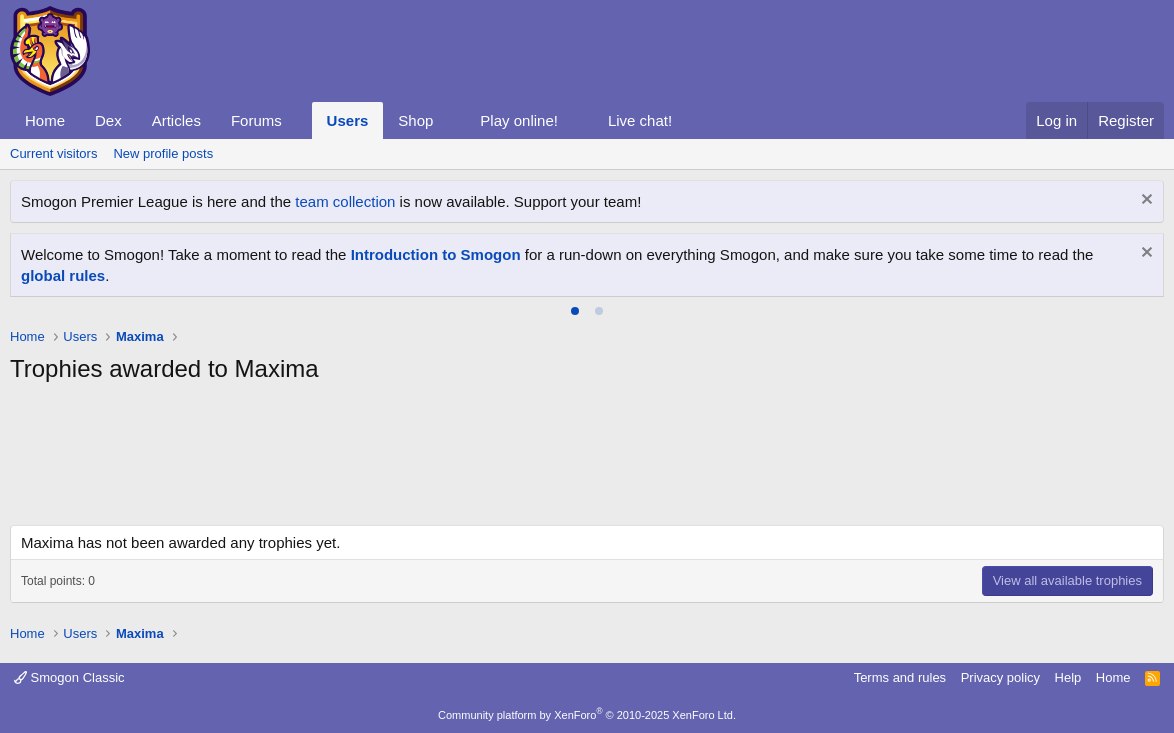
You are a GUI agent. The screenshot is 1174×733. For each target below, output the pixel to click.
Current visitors (53, 153)
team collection (345, 201)
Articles (176, 120)
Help (1068, 677)
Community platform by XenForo (587, 715)
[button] (298, 120)
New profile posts (163, 153)
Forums (256, 120)
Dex (108, 120)
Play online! (519, 120)
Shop (415, 120)
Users (348, 120)
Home (45, 120)
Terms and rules (900, 677)
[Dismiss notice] (1144, 201)
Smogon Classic (69, 677)
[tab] (575, 311)
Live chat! (640, 120)
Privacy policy (1000, 677)
